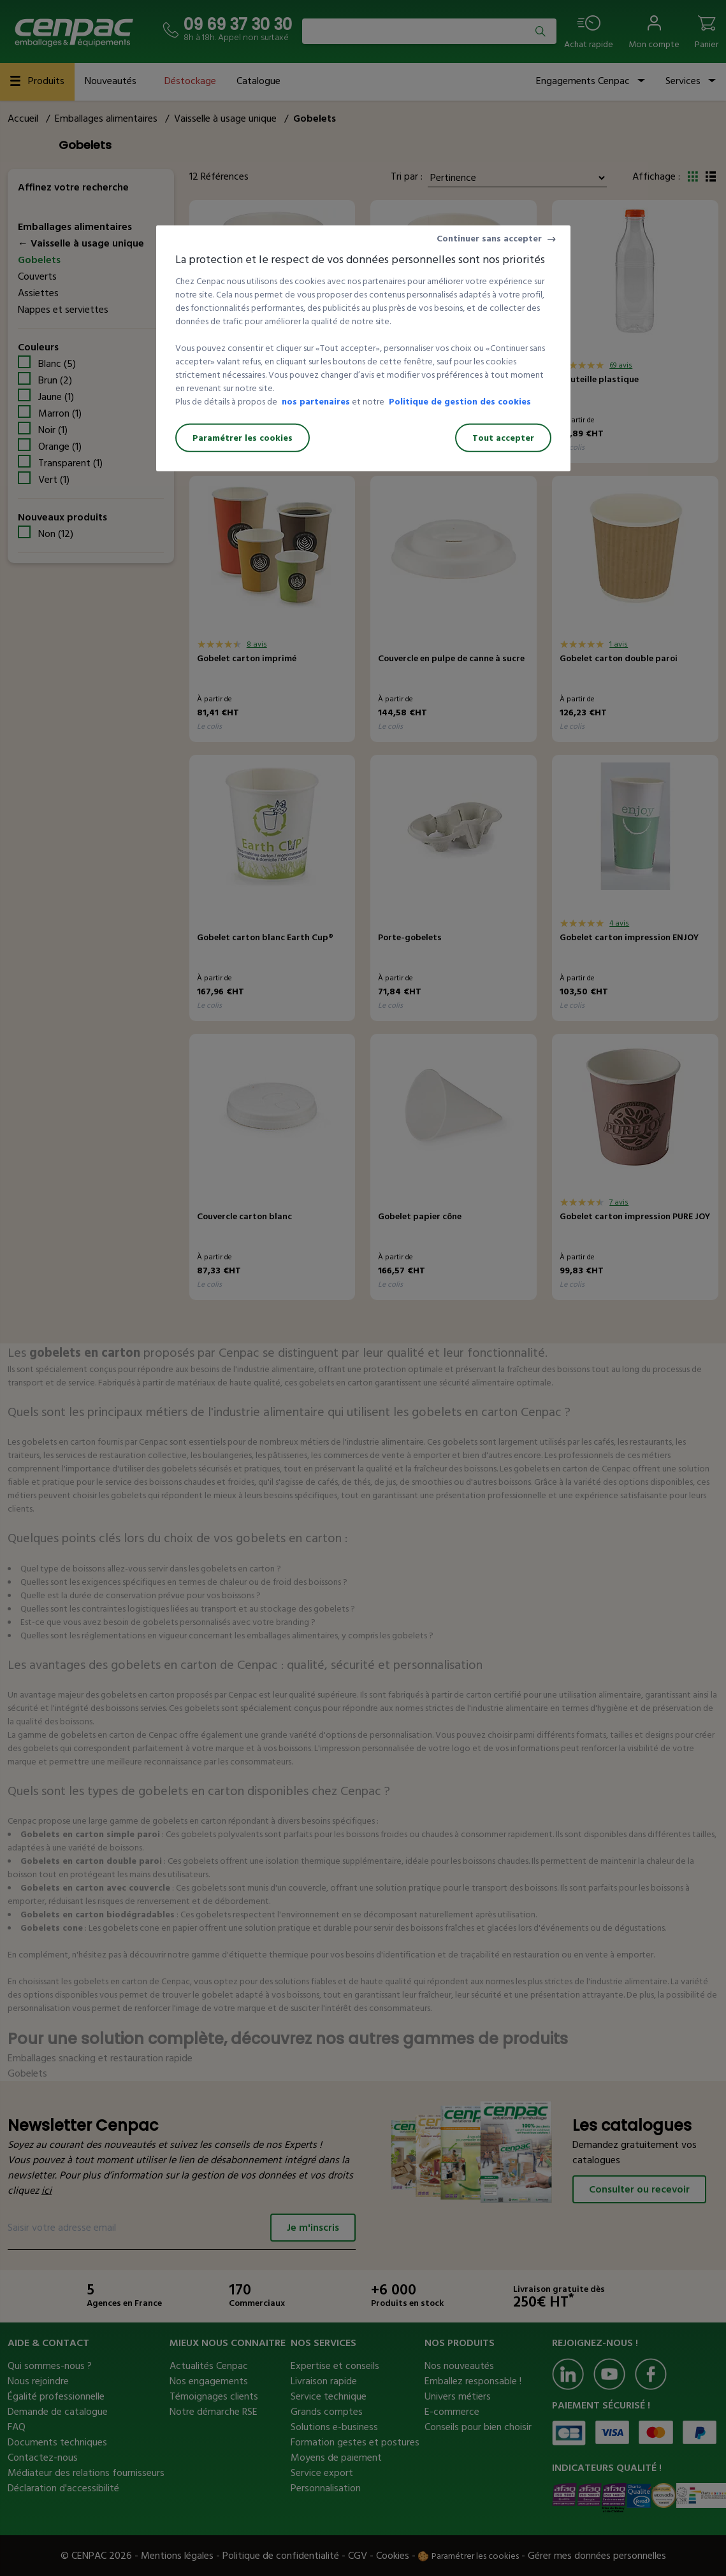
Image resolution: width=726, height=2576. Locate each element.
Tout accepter (503, 438)
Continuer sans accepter (489, 238)
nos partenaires (316, 401)
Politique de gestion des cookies (460, 401)
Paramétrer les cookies (242, 438)
